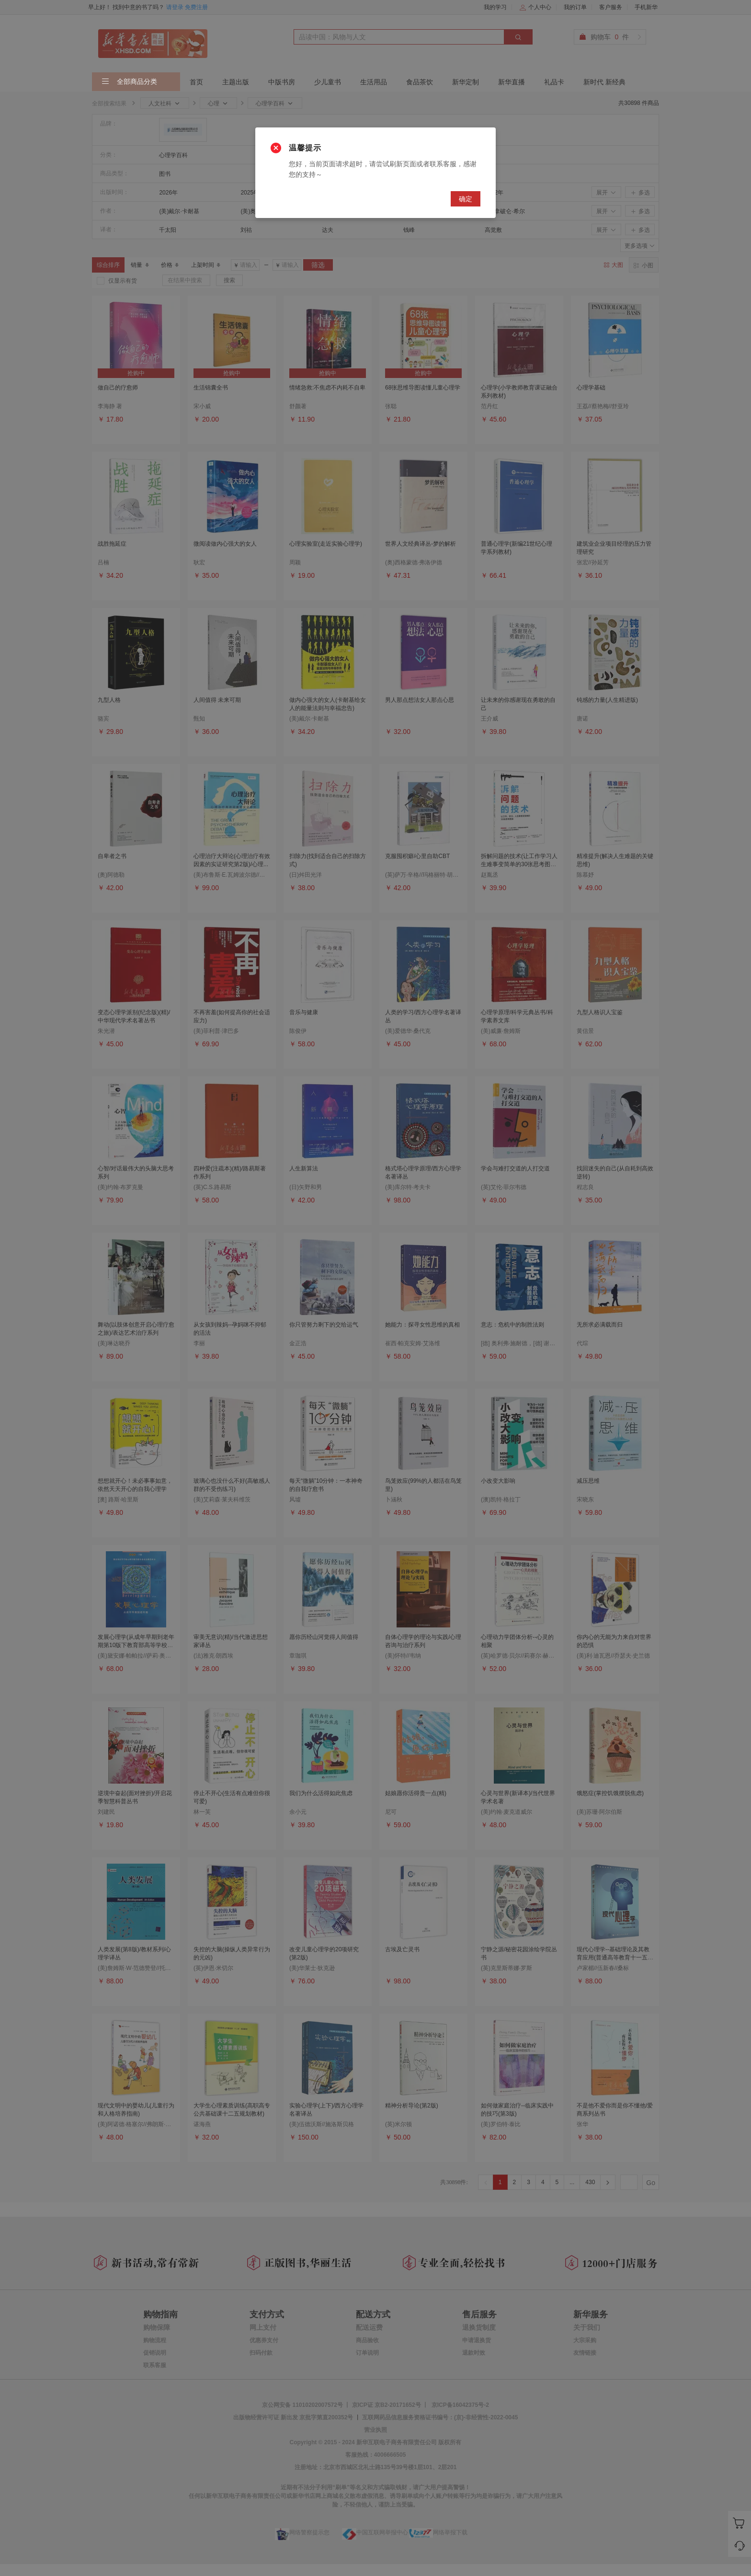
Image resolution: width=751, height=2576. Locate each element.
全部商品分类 (129, 82)
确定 (465, 199)
